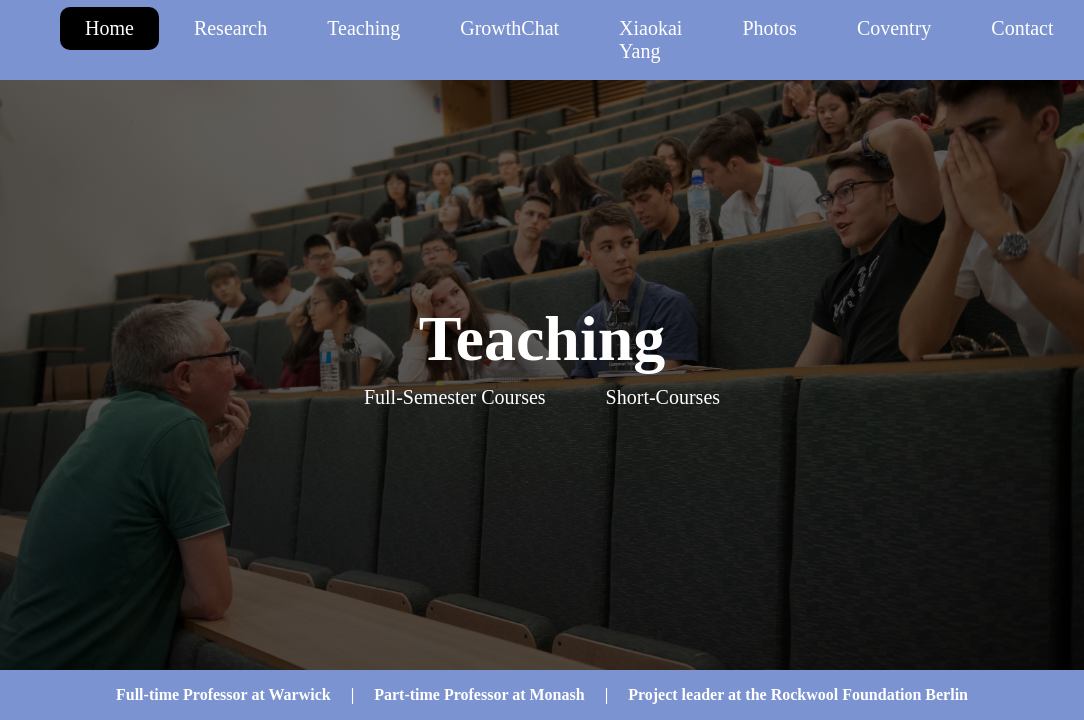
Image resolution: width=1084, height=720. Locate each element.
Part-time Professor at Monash (479, 694)
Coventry (894, 28)
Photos (769, 28)
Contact (1022, 28)
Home (109, 28)
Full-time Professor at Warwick (223, 694)
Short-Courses (663, 397)
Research (230, 28)
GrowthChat (509, 28)
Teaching (363, 28)
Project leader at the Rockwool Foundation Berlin (798, 694)
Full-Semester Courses (455, 397)
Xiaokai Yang (650, 39)
